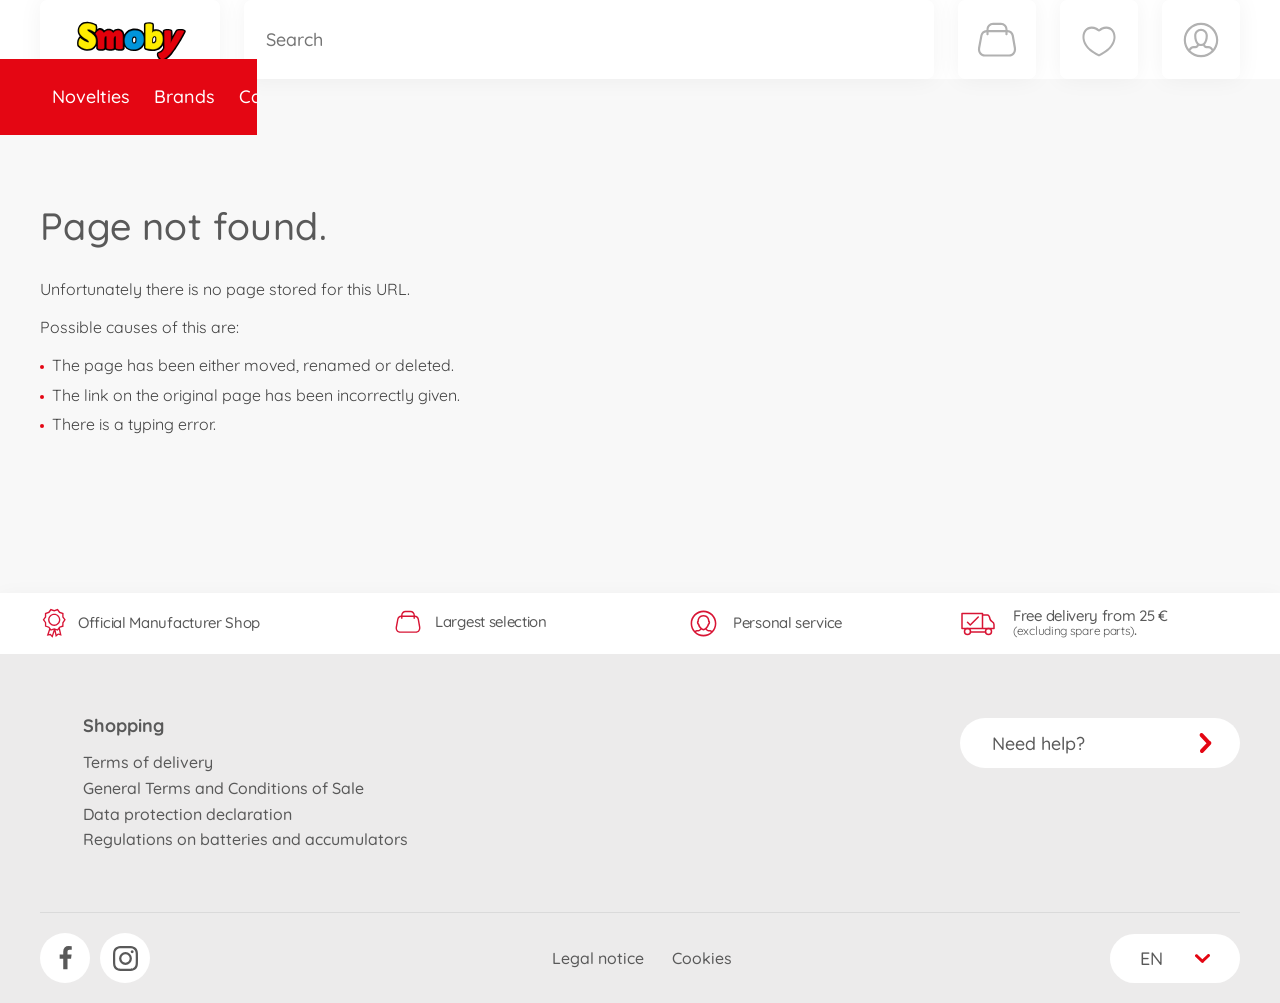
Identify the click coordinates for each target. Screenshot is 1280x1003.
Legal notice (598, 958)
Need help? (1102, 743)
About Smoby (535, 153)
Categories (285, 153)
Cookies (702, 958)
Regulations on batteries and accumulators (245, 839)
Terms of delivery (148, 762)
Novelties (91, 153)
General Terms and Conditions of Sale (223, 788)
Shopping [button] (123, 725)
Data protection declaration (187, 814)
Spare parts (404, 153)
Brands (184, 153)
